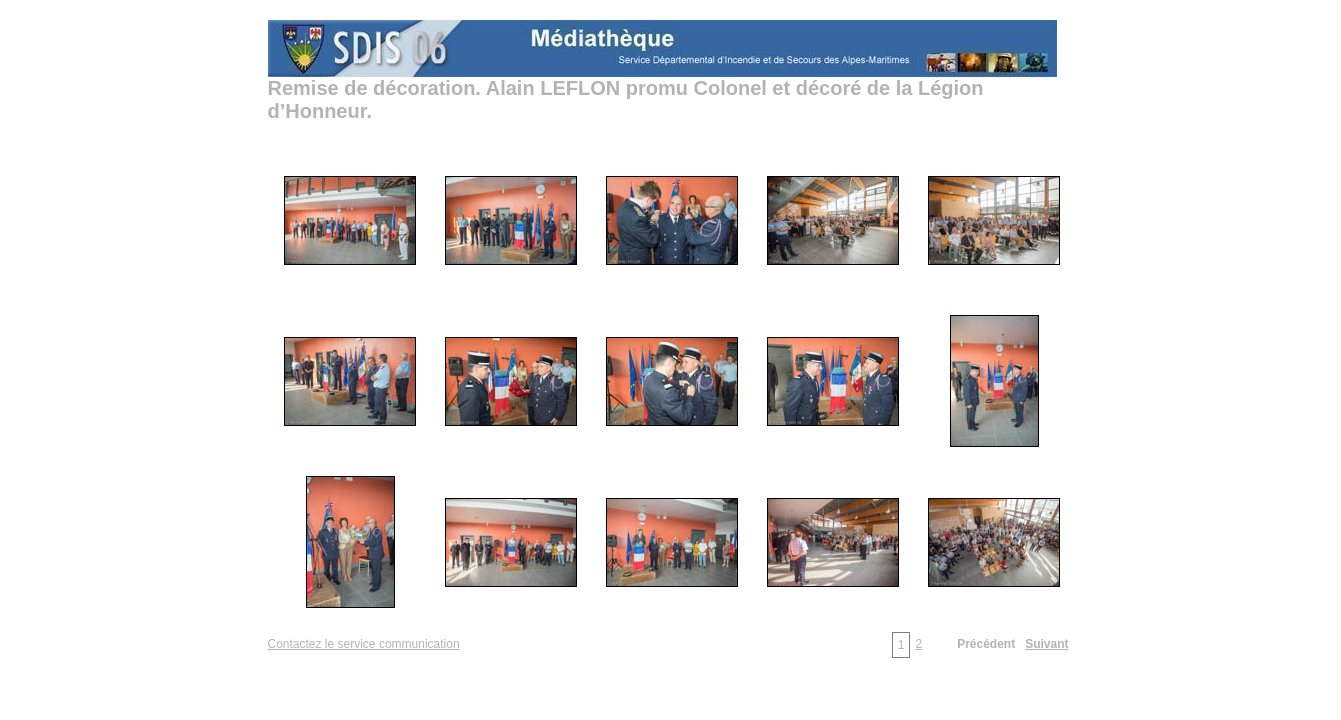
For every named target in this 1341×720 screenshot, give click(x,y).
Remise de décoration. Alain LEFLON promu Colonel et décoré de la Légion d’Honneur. (626, 99)
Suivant (1046, 644)
